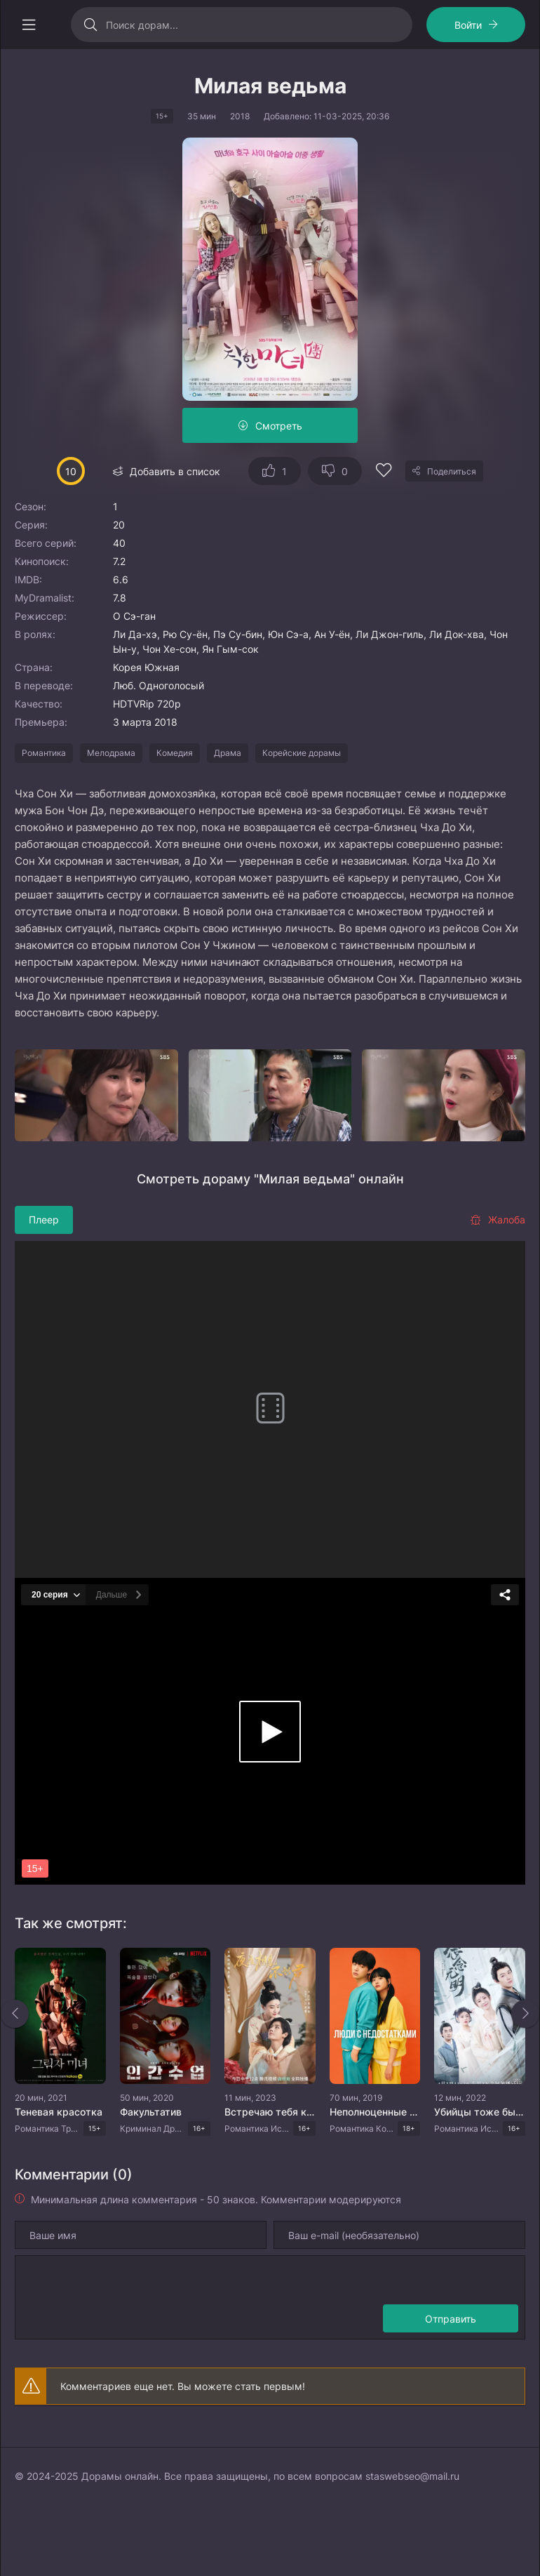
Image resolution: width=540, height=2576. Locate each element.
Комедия (174, 753)
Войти (468, 25)
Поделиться (451, 471)
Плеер (44, 1220)
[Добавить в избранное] (383, 472)
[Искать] (90, 24)
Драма (227, 753)
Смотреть (278, 426)
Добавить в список (175, 471)
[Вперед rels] (525, 2014)
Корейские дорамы (301, 753)
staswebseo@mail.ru (412, 2476)
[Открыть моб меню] (29, 25)
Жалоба (497, 1219)
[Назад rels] (15, 2014)
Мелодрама (111, 753)
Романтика (44, 753)
